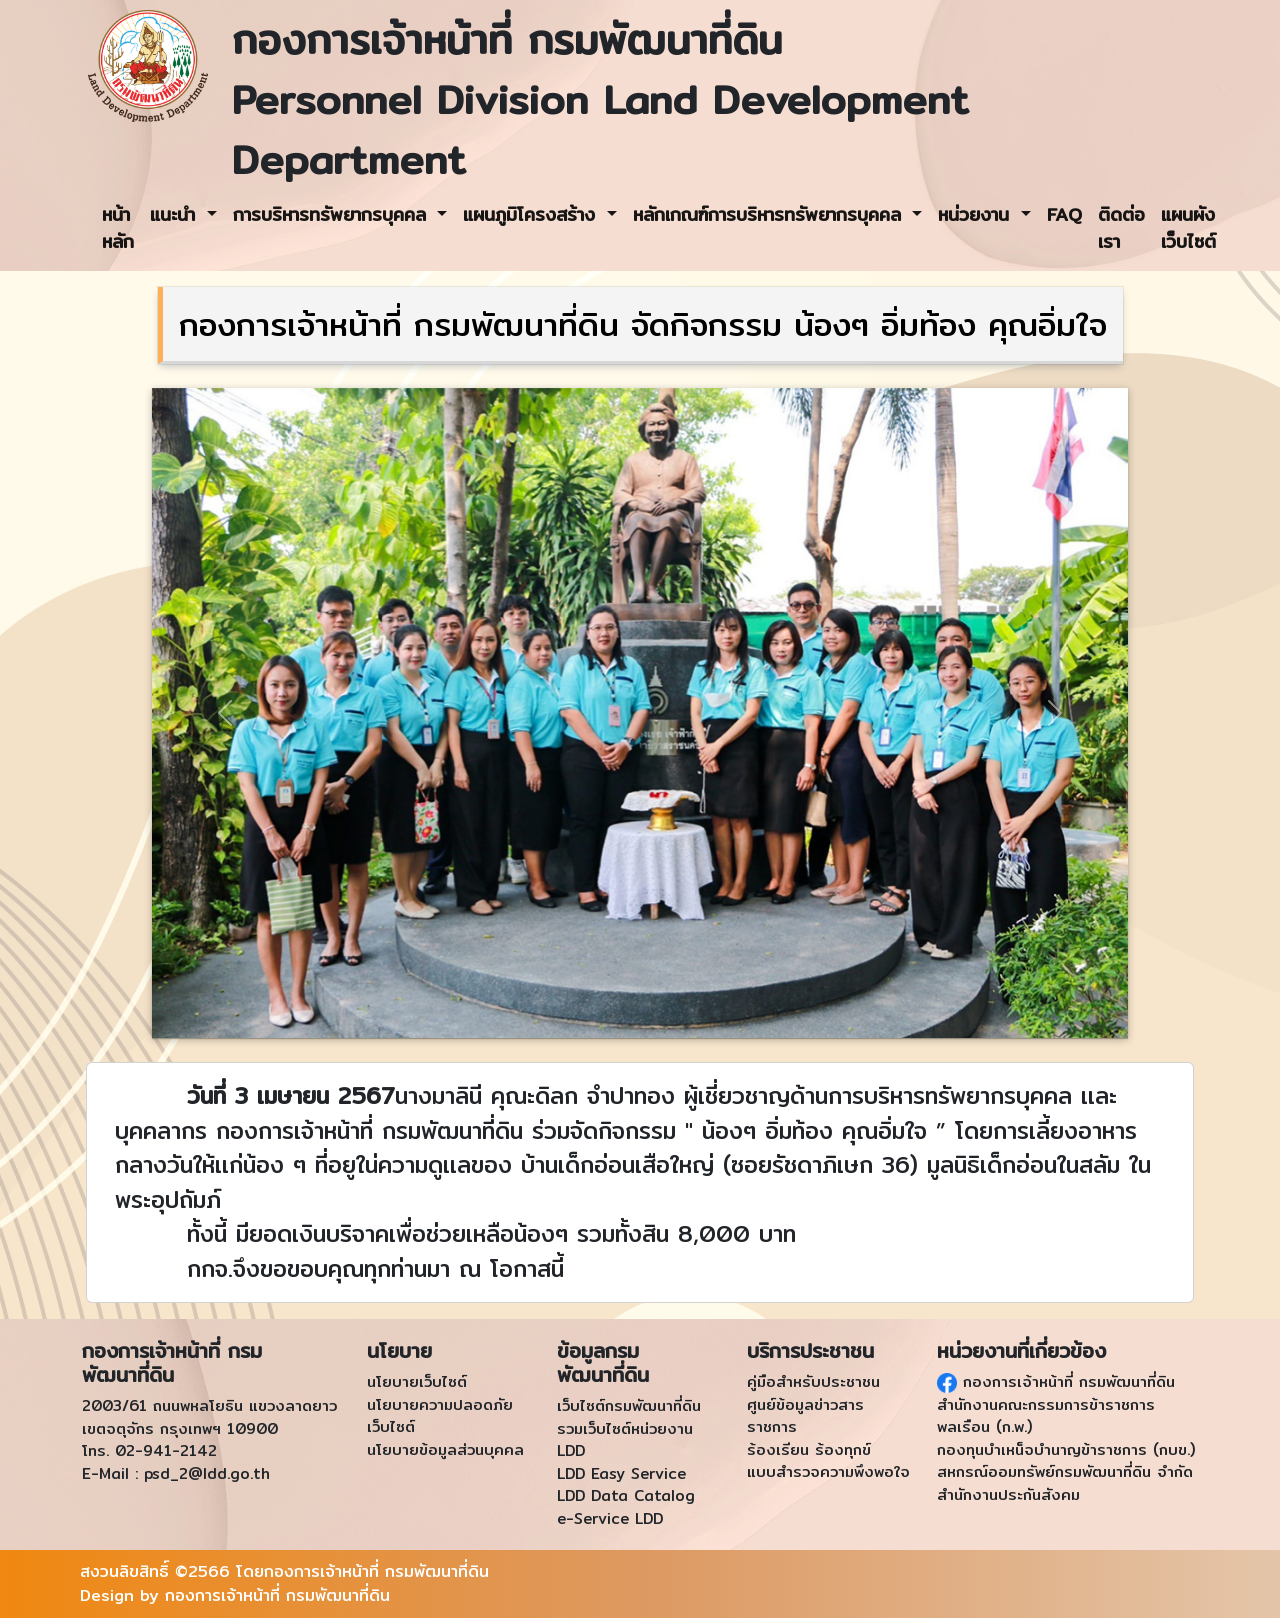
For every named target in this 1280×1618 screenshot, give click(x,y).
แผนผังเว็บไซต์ (1188, 228)
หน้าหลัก (118, 228)
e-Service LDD (610, 1518)
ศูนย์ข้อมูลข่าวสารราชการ (805, 1416)
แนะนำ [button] (176, 214)
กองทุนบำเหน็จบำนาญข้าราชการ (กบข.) (1066, 1449)
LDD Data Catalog (626, 1495)
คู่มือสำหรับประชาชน (813, 1381)
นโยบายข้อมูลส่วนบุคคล (445, 1449)
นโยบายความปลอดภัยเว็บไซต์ (440, 1416)
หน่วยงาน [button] (977, 214)
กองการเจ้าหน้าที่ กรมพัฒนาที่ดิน (1066, 1381)
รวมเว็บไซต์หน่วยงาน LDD (625, 1440)
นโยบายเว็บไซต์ (417, 1381)
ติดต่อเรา (1121, 228)
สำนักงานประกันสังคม (1008, 1494)
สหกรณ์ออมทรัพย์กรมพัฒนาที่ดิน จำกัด (1065, 1471)
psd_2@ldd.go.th (207, 1473)
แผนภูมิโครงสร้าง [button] (532, 214)
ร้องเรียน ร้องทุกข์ (809, 1449)
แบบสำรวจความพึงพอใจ (828, 1471)
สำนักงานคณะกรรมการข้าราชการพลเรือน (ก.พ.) (1046, 1416)
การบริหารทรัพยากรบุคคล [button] (333, 214)
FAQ (1064, 214)
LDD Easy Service (621, 1473)
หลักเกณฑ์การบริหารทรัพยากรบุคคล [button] (770, 214)
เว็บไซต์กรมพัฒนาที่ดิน (629, 1405)
